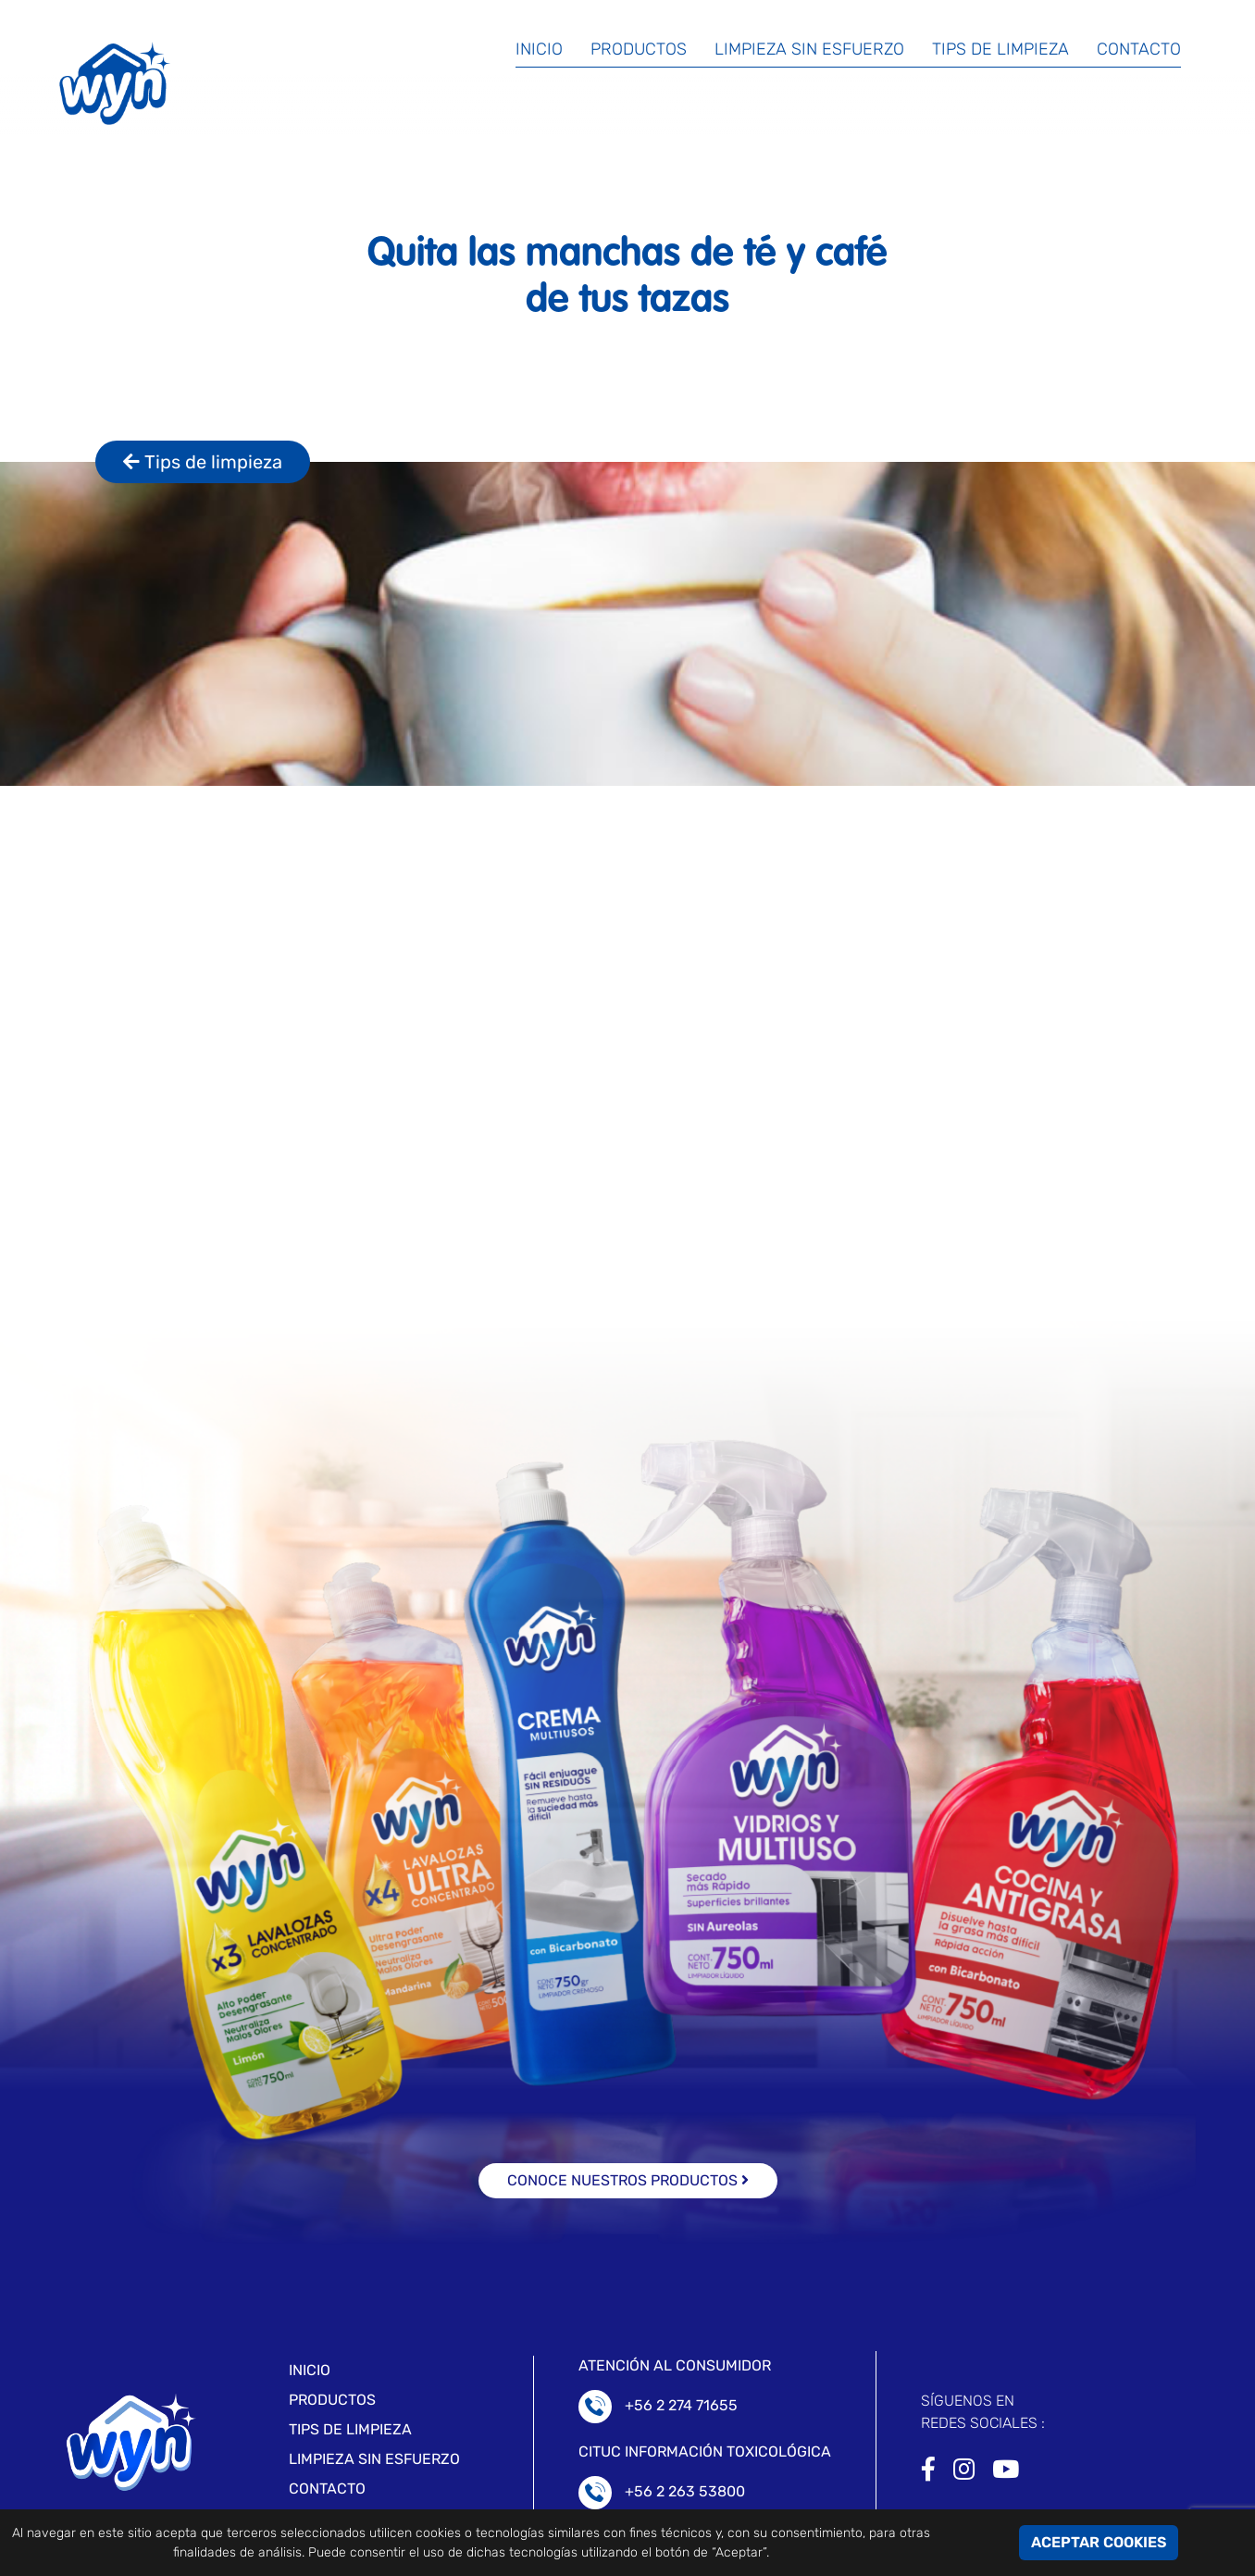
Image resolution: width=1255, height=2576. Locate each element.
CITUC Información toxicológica (704, 2451)
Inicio (539, 49)
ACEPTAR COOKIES (1098, 2542)
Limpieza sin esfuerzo (809, 49)
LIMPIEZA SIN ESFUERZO (374, 2459)
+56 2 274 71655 (681, 2405)
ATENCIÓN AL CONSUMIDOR (674, 2365)
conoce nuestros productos (628, 2180)
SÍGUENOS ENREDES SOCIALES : (983, 2412)
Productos (638, 49)
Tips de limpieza (1000, 49)
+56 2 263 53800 (685, 2491)
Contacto (1139, 49)
